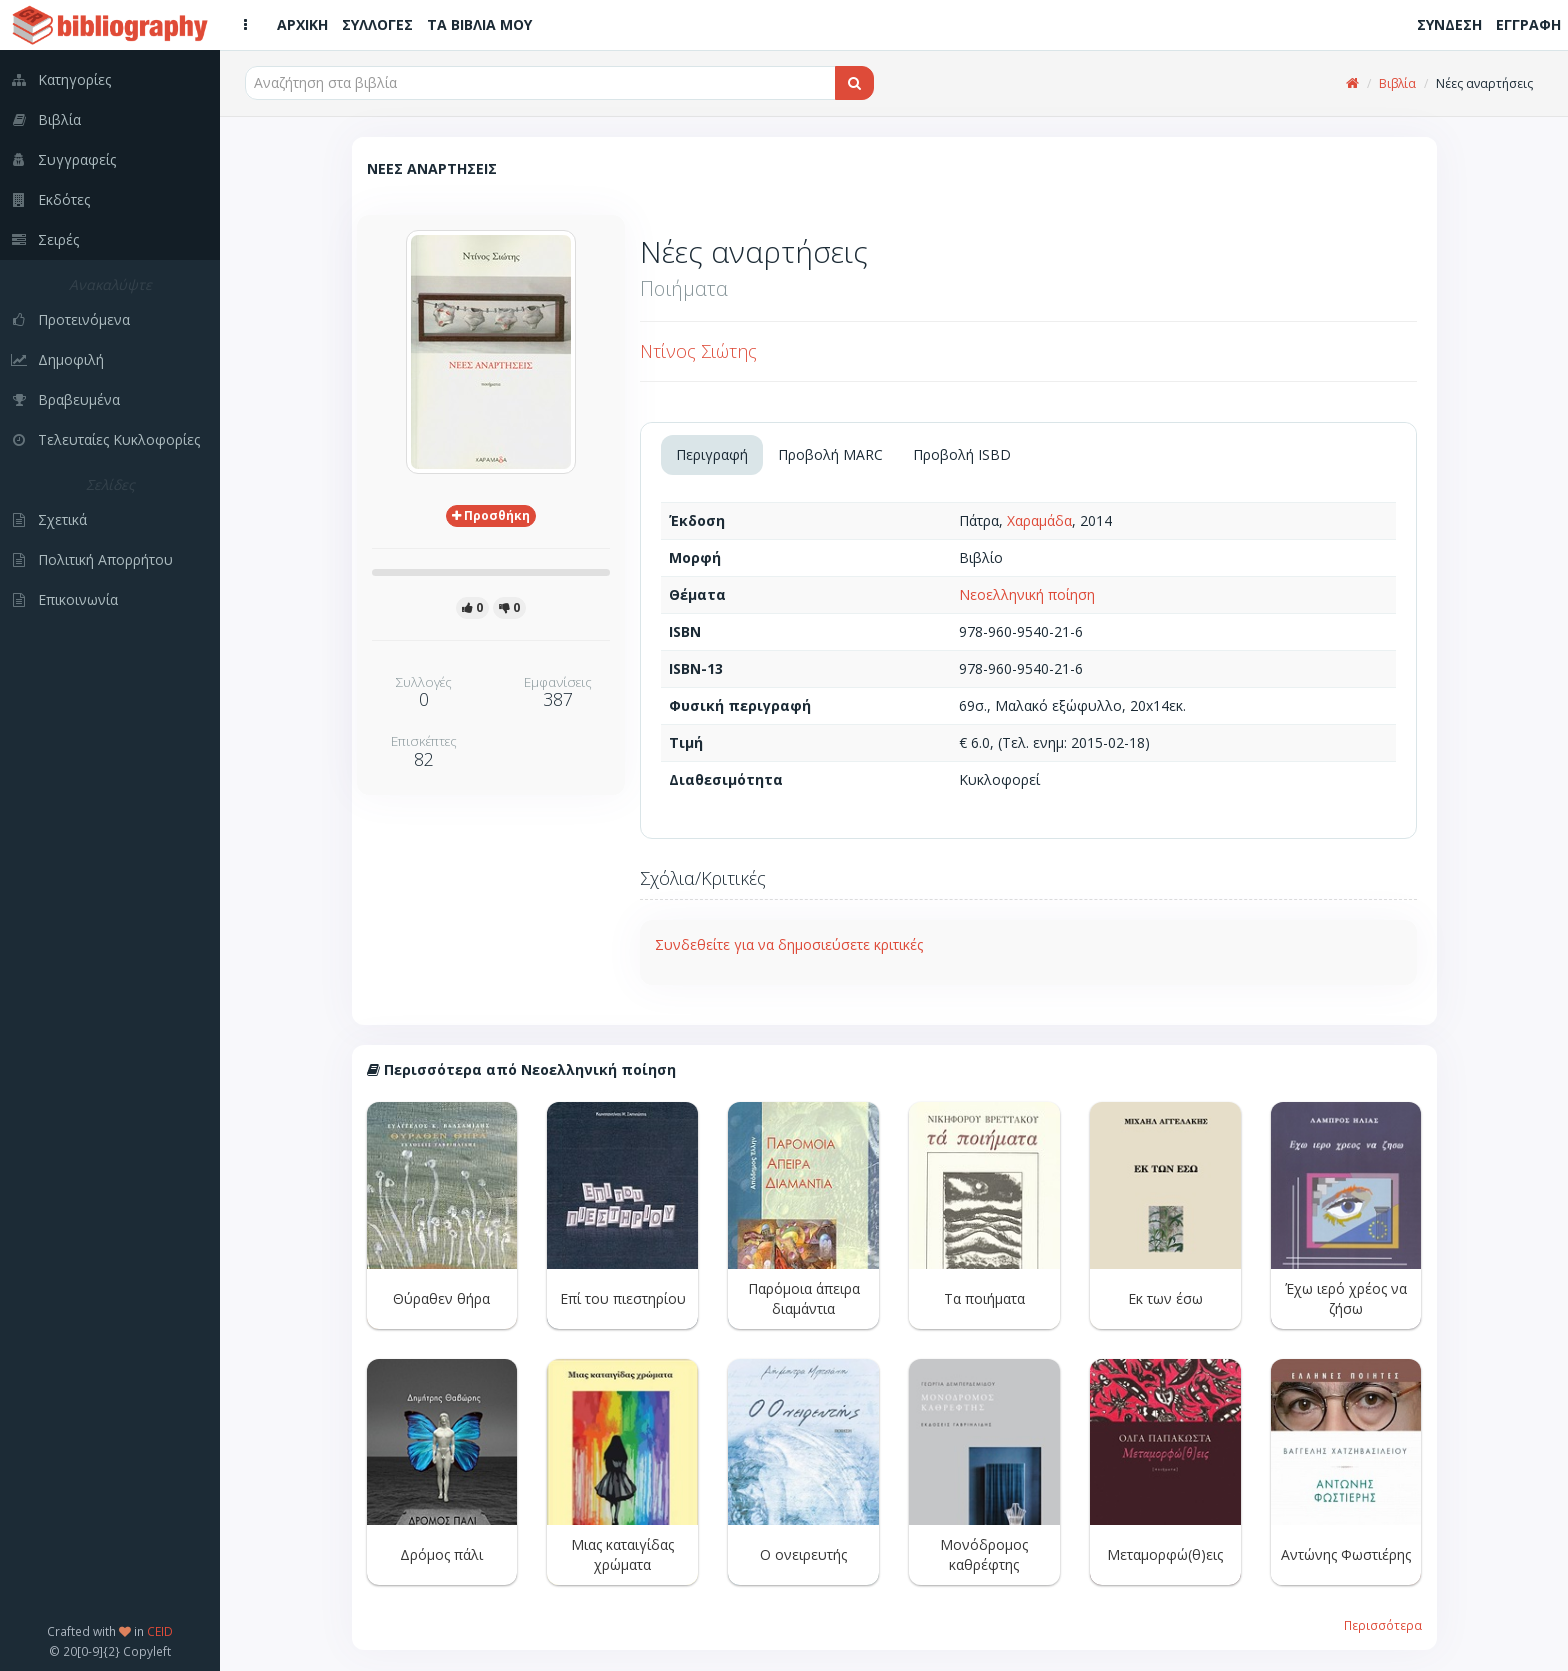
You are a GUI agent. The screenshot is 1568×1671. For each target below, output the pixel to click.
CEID (160, 1631)
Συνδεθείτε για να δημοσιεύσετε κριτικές (789, 944)
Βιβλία (1397, 83)
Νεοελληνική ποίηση (1027, 594)
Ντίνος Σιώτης (698, 351)
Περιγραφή (712, 454)
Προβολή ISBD (962, 454)
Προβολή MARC (830, 454)
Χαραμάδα (1039, 520)
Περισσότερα (1383, 1625)
